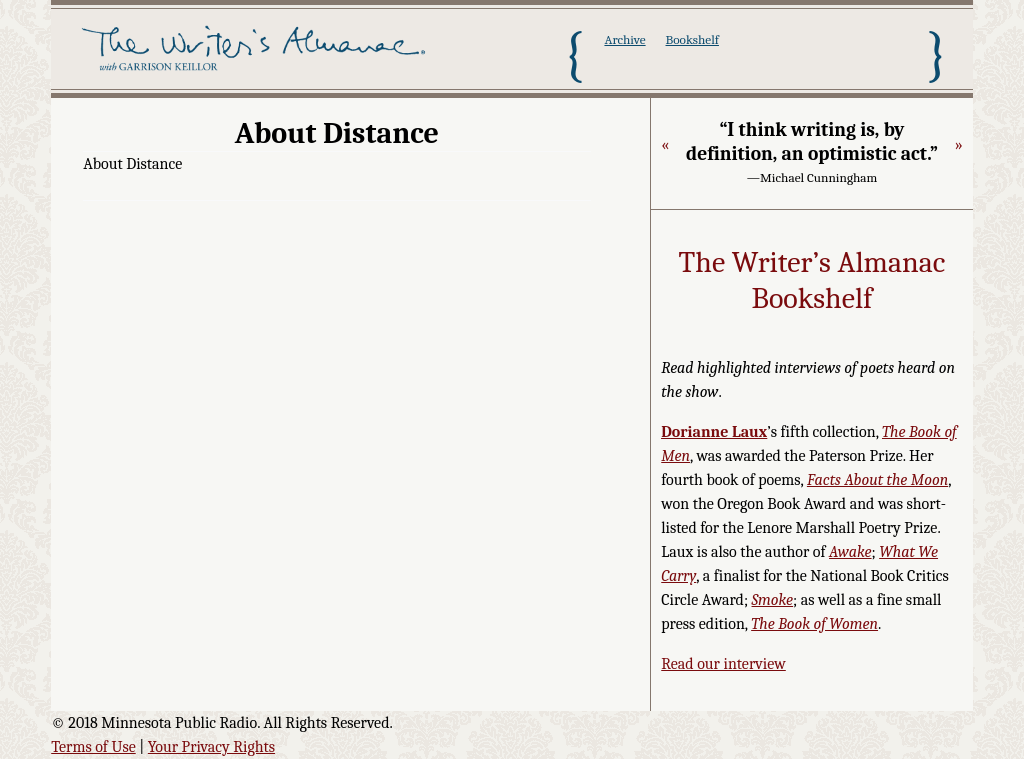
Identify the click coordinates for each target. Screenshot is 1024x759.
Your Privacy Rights (211, 747)
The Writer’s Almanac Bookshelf (812, 280)
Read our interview (723, 664)
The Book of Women (814, 624)
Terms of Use (93, 747)
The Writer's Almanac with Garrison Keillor (257, 55)
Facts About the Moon (877, 480)
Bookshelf (692, 39)
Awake (850, 552)
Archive (624, 39)
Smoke (773, 600)
